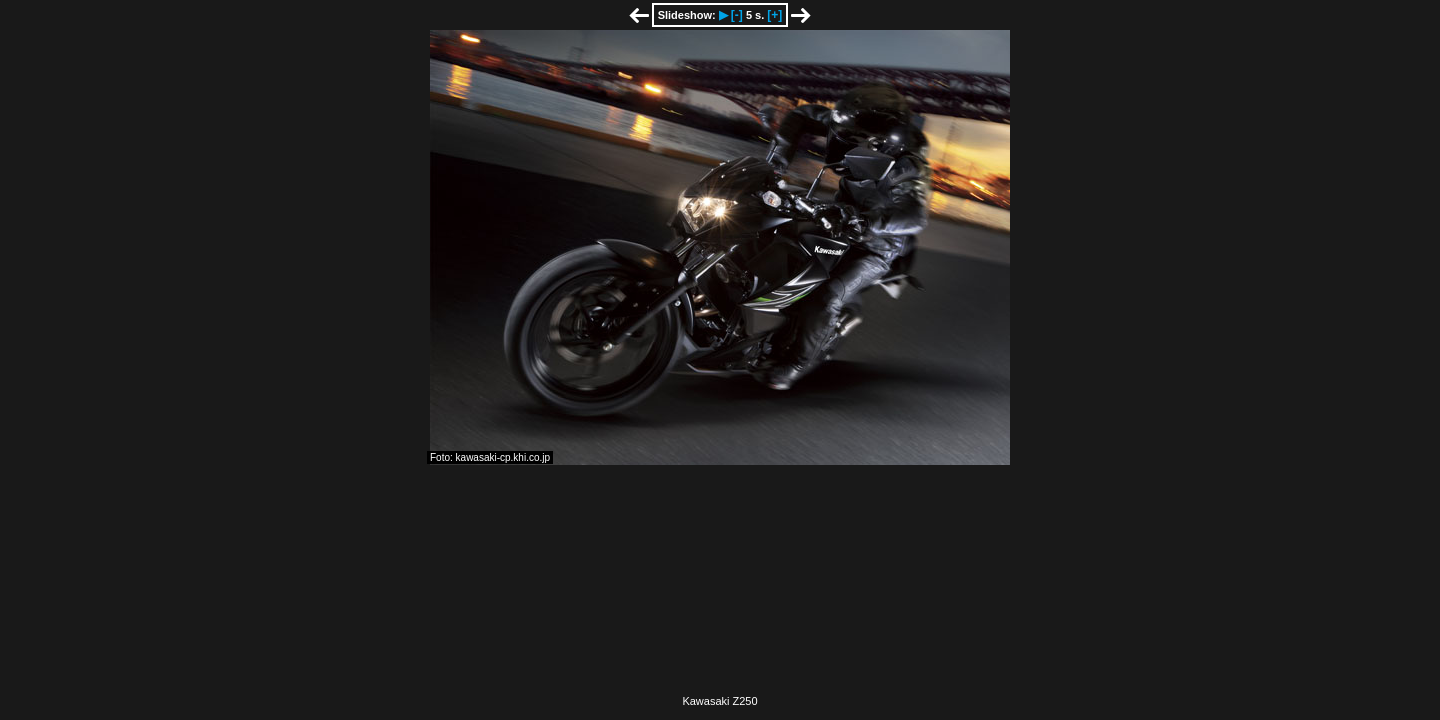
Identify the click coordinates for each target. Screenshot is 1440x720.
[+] (774, 15)
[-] (737, 15)
